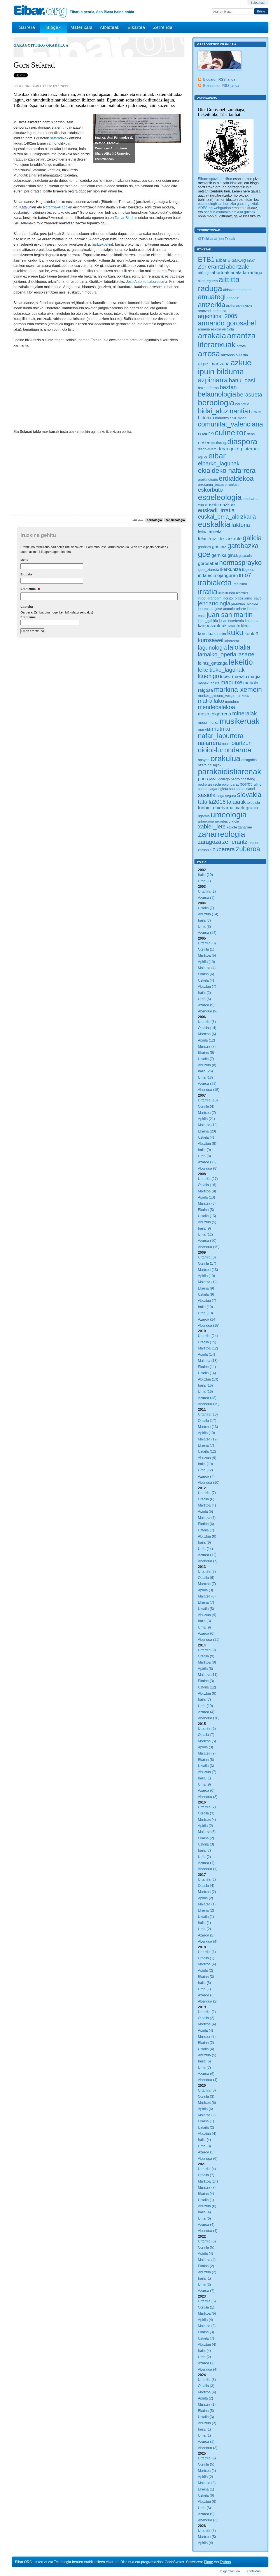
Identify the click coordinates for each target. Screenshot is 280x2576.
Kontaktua (254, 2571)
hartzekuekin (102, 244)
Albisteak (109, 27)
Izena (24, 559)
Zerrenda (163, 27)
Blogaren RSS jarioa (219, 79)
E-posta (26, 574)
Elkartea (136, 27)
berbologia (154, 520)
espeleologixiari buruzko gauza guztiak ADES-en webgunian (228, 206)
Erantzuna (30, 589)
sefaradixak (59, 138)
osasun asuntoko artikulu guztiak (229, 212)
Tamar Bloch (124, 218)
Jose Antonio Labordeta (144, 281)
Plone (208, 2562)
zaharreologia (175, 520)
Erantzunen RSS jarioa (221, 85)
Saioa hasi (257, 2)
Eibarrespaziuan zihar (215, 179)
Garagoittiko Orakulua (41, 45)
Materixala (81, 27)
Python (225, 2562)
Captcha (26, 606)
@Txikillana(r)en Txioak (216, 239)
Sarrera (27, 27)
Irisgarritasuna (230, 2571)
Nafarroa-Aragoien (57, 207)
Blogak (53, 27)
